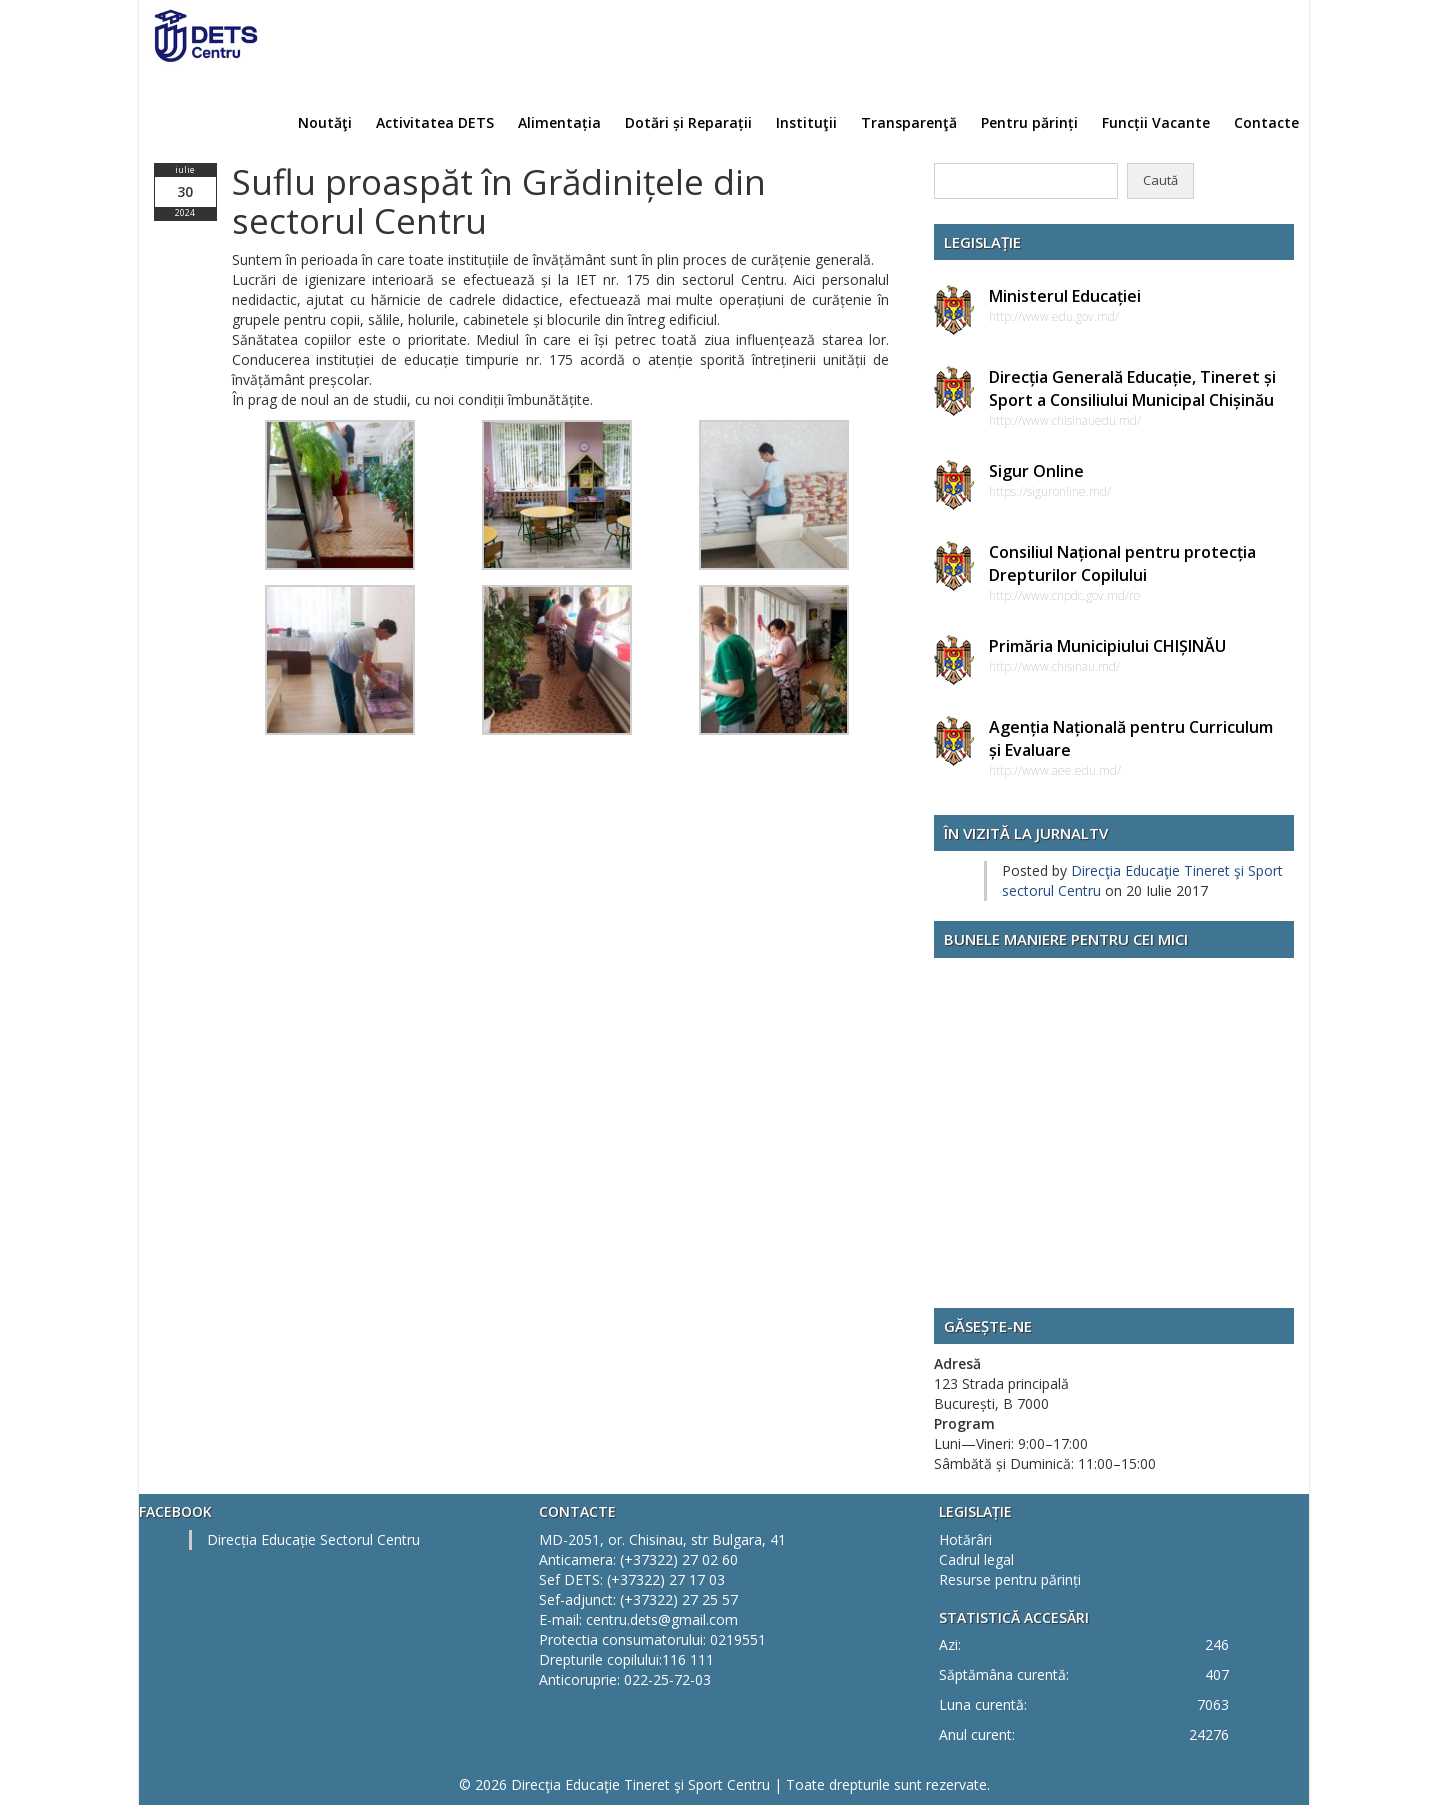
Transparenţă (909, 122)
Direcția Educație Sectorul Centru (313, 1539)
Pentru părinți (1029, 122)
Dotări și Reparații (688, 122)
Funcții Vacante (1156, 122)
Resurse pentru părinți (1010, 1579)
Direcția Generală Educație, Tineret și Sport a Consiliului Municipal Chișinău (1132, 388)
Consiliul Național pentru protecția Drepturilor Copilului (1122, 563)
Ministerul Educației (1065, 296)
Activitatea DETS (435, 122)
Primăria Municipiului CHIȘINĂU (1107, 646)
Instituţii (806, 122)
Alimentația (559, 122)
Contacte (1266, 122)
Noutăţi (325, 122)
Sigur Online (1036, 471)
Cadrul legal (976, 1559)
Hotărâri (965, 1539)
